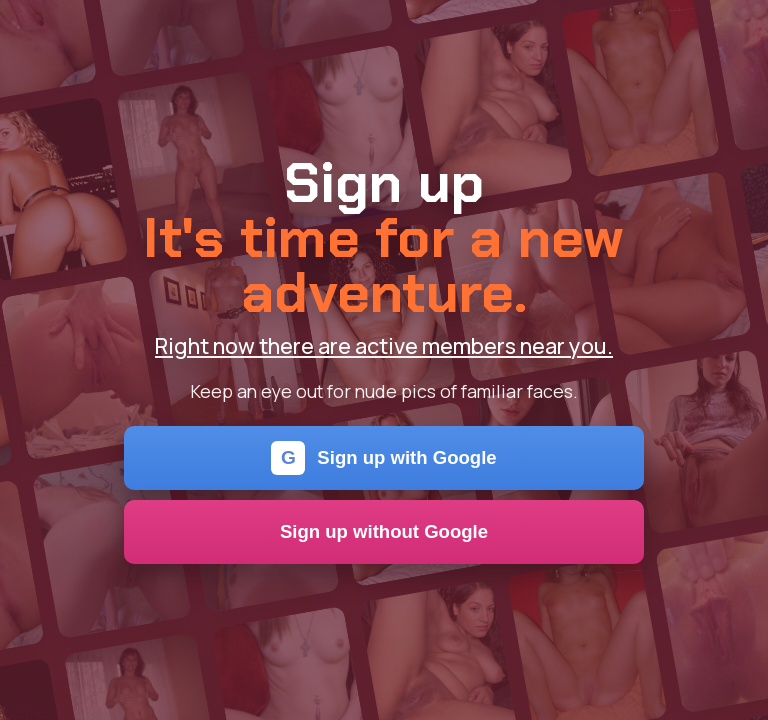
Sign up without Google (384, 531)
